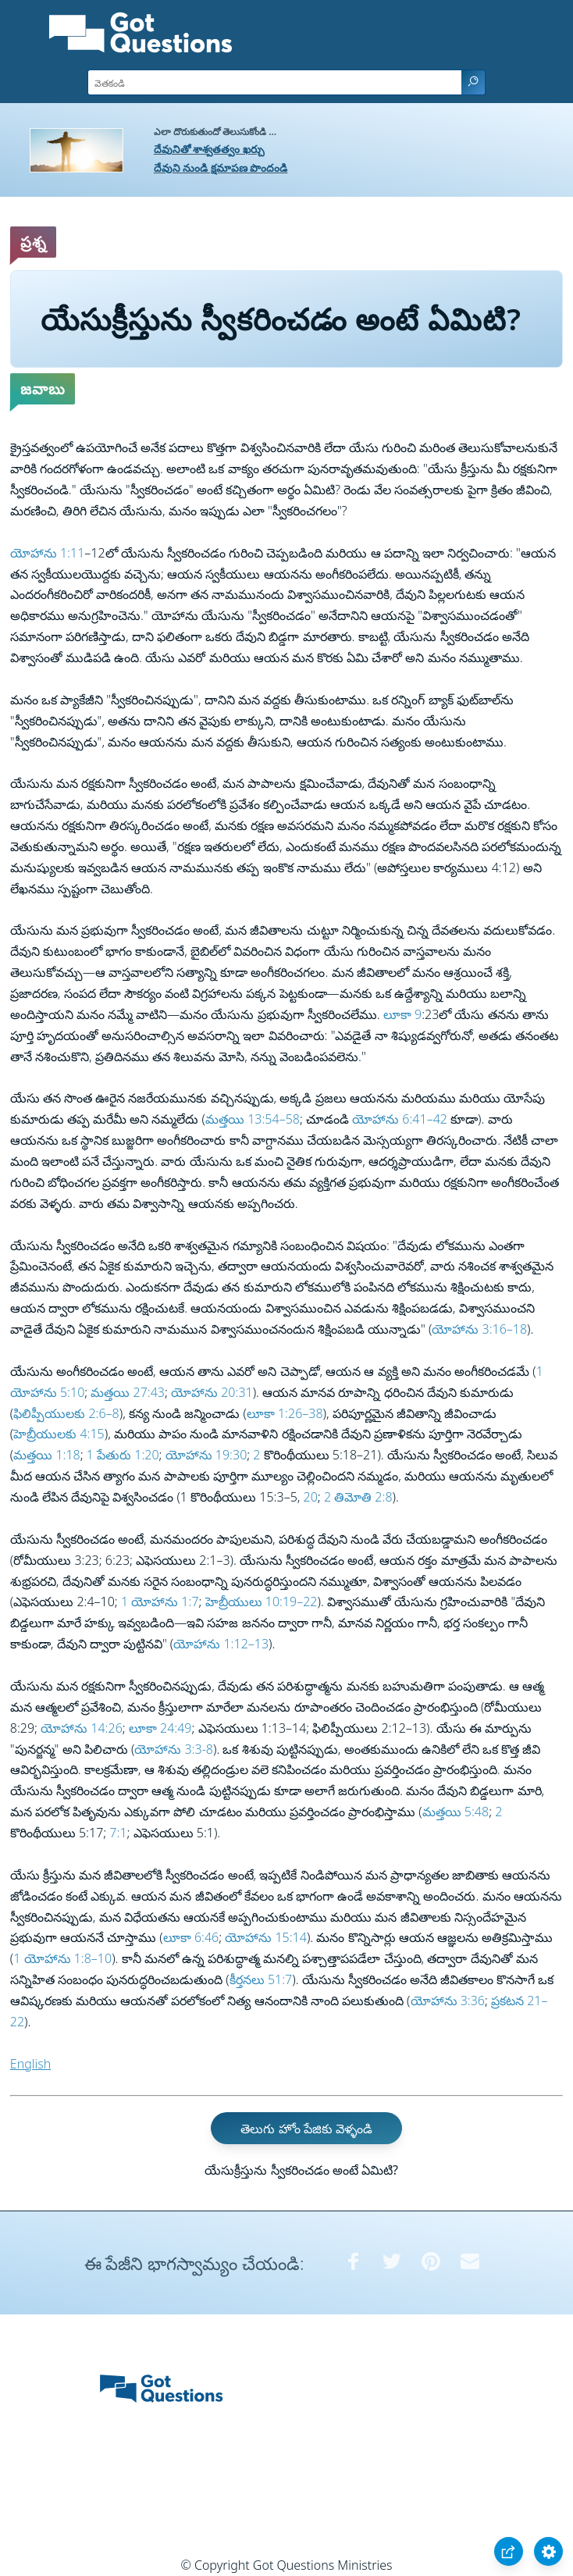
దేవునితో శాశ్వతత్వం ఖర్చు (209, 148)
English (30, 2063)
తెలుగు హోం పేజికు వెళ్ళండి (306, 2127)
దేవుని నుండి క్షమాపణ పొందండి (221, 167)
